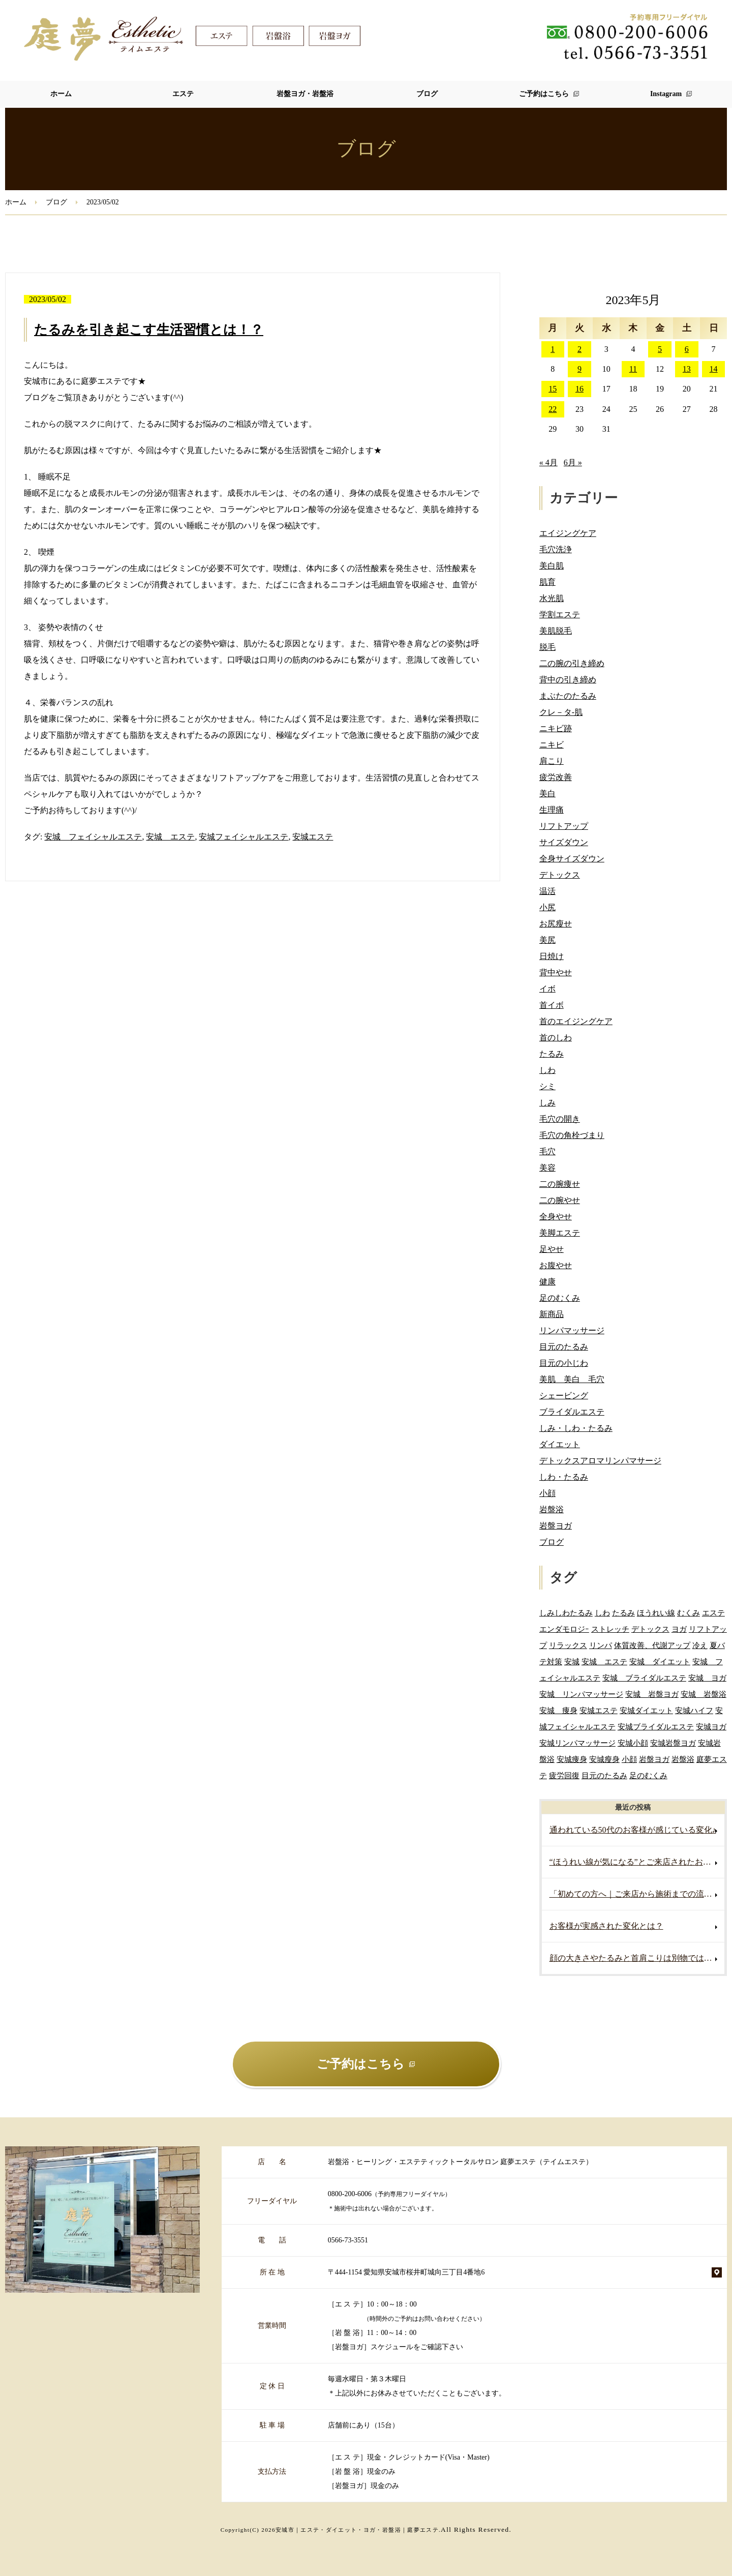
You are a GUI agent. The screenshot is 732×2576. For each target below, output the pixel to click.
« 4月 (548, 462)
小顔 (547, 1493)
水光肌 (551, 598)
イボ (547, 988)
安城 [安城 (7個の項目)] (572, 1661)
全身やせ (555, 1216)
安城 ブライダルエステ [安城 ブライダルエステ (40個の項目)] (644, 1677)
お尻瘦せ (555, 923)
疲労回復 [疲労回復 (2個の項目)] (564, 1775)
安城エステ (312, 836)
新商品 (551, 1314)
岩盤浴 (551, 1509)
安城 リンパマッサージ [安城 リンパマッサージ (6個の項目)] (581, 1694)
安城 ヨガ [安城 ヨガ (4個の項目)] (707, 1677)
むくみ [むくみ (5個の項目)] (688, 1612)
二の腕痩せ (559, 1184)
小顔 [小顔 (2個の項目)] (629, 1759)
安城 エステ (170, 836)
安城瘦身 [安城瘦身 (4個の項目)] (604, 1759)
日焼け (551, 956)
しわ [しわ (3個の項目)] (602, 1612)
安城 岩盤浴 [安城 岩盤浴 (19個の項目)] (703, 1694)
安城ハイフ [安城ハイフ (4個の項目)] (694, 1710)
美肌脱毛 (555, 630)
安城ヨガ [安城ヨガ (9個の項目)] (711, 1726)
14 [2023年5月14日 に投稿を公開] (714, 369)
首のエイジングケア (576, 1021)
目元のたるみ (563, 1346)
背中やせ (555, 972)
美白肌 (551, 565)
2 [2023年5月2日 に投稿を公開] (579, 349)
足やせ (551, 1249)
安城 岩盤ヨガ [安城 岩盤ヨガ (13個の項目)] (652, 1694)
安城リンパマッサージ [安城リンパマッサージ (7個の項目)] (577, 1743)
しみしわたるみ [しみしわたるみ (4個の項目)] (566, 1612)
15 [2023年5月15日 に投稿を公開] (552, 388)
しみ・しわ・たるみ (576, 1428)
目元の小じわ (563, 1363)
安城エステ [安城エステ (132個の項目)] (599, 1710)
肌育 (547, 582)
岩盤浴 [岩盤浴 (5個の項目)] (683, 1759)
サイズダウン (563, 842)
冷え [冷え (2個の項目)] (700, 1645)
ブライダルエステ (571, 1411)
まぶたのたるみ (567, 696)
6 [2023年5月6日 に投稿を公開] (687, 349)
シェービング (563, 1395)
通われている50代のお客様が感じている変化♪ (633, 1829)
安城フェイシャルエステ (243, 836)
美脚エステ (559, 1233)
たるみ (551, 1054)
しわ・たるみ (563, 1477)
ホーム (61, 94)
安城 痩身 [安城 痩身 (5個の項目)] (558, 1710)
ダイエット (559, 1444)
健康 (547, 1281)
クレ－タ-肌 (561, 712)
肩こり (551, 761)
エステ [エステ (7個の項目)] (713, 1612)
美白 (547, 793)
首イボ (551, 1005)
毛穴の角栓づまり (571, 1135)
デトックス (559, 875)
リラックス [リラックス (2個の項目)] (568, 1645)
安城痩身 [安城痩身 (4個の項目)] (572, 1759)
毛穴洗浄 (555, 549)
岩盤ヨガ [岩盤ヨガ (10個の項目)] (654, 1759)
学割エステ (559, 614)
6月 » (573, 462)
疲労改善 (555, 777)
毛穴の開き (559, 1119)
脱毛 (547, 647)
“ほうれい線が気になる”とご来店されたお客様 (634, 1862)
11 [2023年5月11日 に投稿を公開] (633, 369)
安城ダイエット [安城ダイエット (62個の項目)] (646, 1710)
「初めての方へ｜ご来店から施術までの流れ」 (635, 1894)
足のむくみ (559, 1298)
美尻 (547, 940)
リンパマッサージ (571, 1330)
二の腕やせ (559, 1200)
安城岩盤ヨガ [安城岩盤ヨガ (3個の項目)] (673, 1743)
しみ (547, 1102)
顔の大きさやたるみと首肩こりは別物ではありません (637, 1958)
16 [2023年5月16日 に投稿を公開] (579, 388)
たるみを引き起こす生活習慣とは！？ (148, 329)
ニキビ (551, 744)
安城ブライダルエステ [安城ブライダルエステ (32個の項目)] (656, 1726)
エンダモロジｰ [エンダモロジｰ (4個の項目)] (564, 1629)
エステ (183, 94)
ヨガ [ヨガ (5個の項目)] (679, 1629)
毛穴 (547, 1151)
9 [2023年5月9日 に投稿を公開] (579, 369)
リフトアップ (563, 826)
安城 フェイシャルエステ (93, 836)
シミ (547, 1086)
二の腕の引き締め (571, 663)
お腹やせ (555, 1265)
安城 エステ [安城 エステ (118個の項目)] (604, 1661)
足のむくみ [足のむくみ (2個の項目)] (648, 1775)
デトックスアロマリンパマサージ (600, 1460)
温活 (547, 891)
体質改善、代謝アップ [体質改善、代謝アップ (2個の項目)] (652, 1645)
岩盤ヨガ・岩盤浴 (305, 94)
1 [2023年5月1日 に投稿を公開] (553, 349)
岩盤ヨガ (555, 1525)
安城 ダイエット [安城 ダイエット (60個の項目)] (659, 1661)
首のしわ (555, 1037)
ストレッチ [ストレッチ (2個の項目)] (610, 1629)
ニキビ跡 (555, 728)
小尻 (547, 907)
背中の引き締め (567, 679)
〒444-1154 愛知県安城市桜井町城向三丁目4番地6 (406, 2272)
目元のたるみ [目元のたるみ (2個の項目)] (604, 1775)
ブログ (427, 94)
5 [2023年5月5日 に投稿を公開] (660, 349)
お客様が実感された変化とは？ (606, 1926)
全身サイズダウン (571, 858)
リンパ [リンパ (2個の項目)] (600, 1645)
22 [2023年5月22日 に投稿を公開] (552, 409)
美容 (547, 1167)
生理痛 (551, 809)
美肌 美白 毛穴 (571, 1379)
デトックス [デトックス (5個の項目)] (650, 1629)
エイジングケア (567, 533)
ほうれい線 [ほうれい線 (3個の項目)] (656, 1612)
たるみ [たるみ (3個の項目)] (623, 1612)
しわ (547, 1070)
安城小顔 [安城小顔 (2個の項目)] (633, 1743)
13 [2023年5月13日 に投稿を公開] (687, 369)
